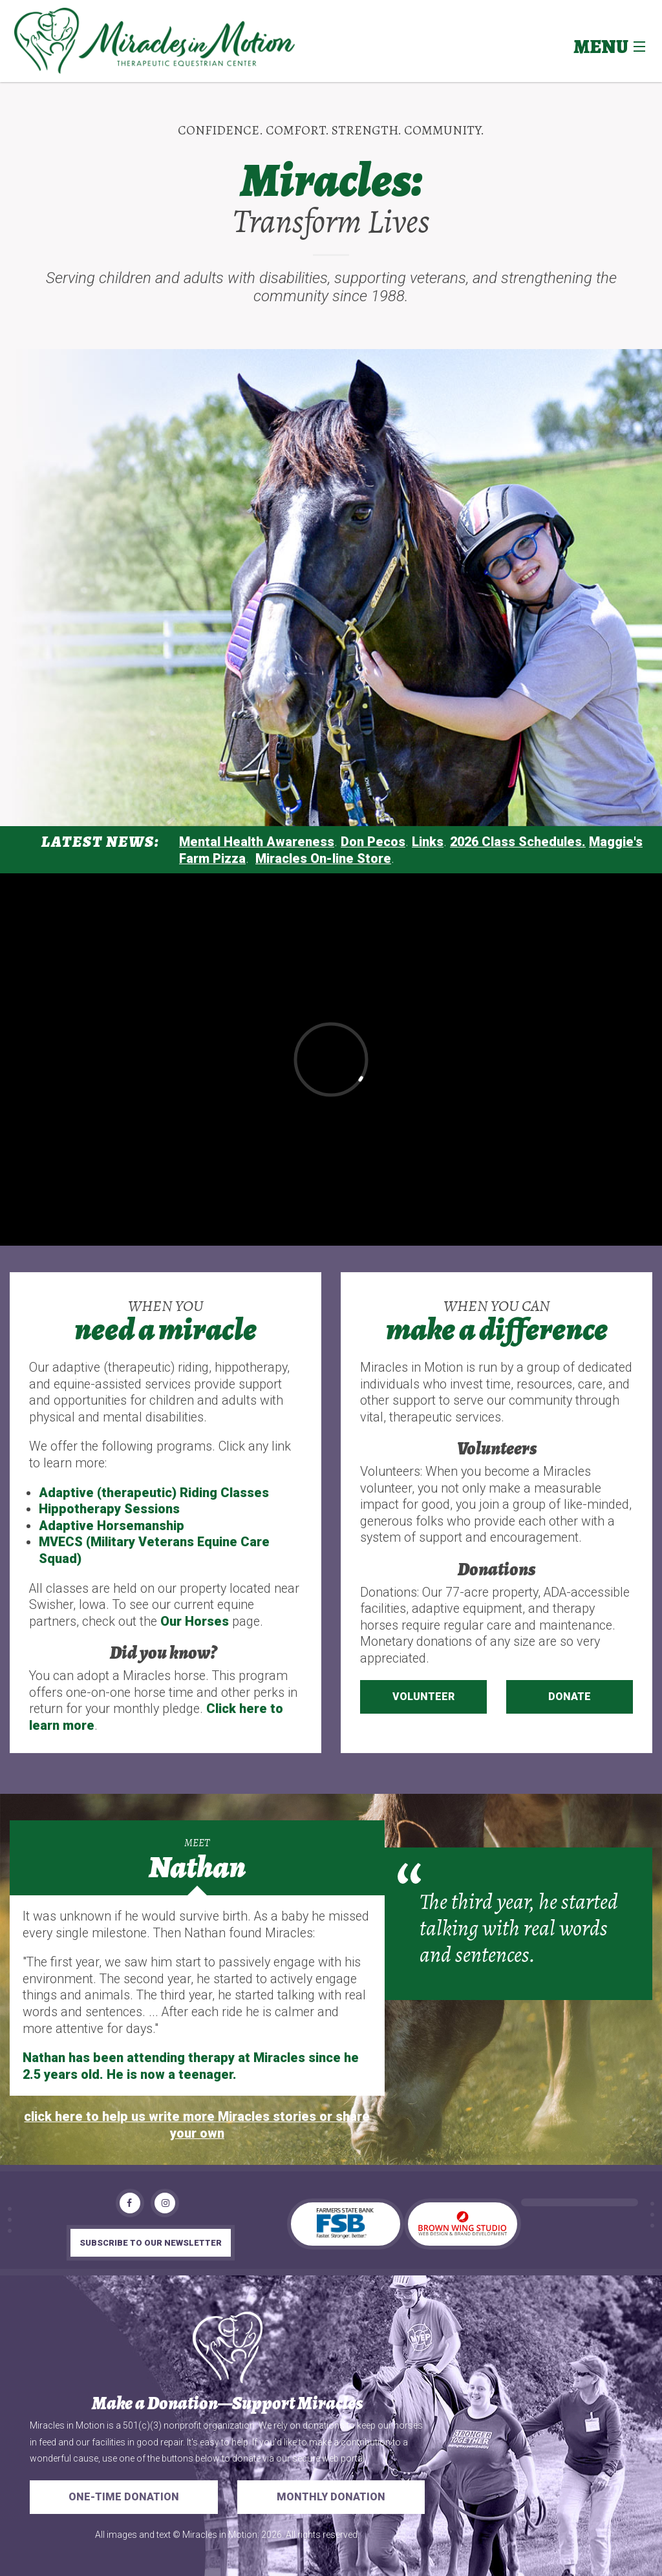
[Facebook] (130, 2203)
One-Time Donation (124, 2497)
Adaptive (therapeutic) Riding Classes (154, 1492)
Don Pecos (373, 842)
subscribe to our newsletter (151, 2243)
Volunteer (423, 1696)
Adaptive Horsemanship (111, 1525)
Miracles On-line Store (323, 858)
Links (427, 842)
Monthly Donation (331, 2497)
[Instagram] (165, 2203)
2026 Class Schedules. (518, 842)
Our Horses (194, 1621)
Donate (569, 1696)
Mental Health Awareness (256, 842)
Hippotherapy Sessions (109, 1509)
